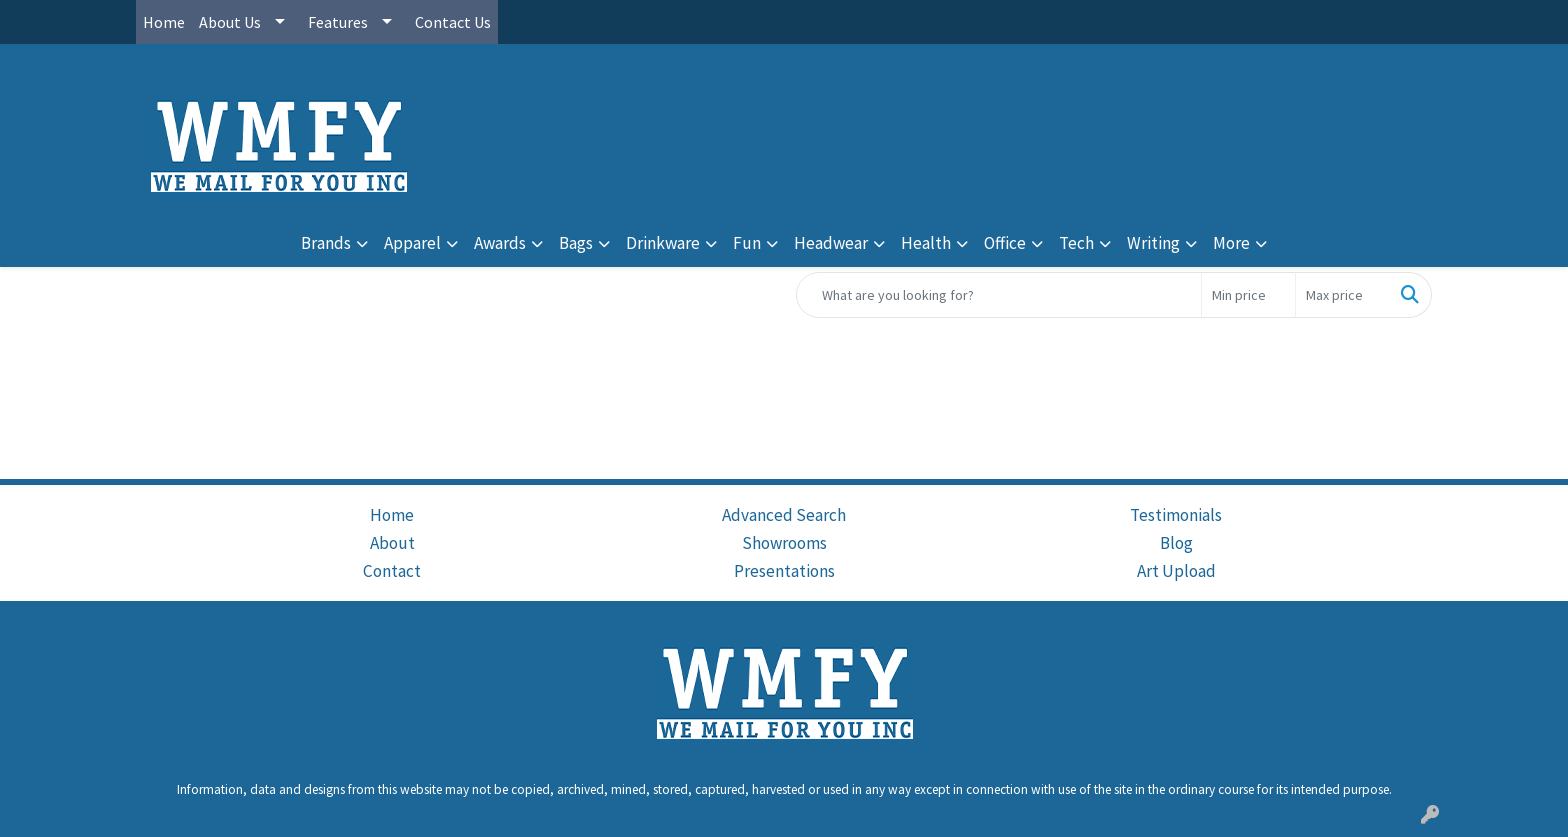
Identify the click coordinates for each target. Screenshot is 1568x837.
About (392, 543)
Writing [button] (1153, 243)
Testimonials (1176, 515)
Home (164, 22)
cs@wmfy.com (1380, 89)
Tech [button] (1076, 243)
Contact (392, 571)
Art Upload (1176, 571)
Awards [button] (500, 243)
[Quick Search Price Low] (1248, 295)
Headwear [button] (831, 243)
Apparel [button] (412, 243)
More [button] (1231, 243)
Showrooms (784, 543)
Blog (1176, 543)
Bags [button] (576, 243)
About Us (230, 22)
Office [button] (1005, 243)
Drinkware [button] (663, 243)
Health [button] (926, 243)
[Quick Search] (999, 295)
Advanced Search (784, 515)
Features (338, 22)
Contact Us (453, 22)
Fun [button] (747, 243)
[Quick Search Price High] (1342, 295)
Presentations (784, 571)
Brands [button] (326, 243)
